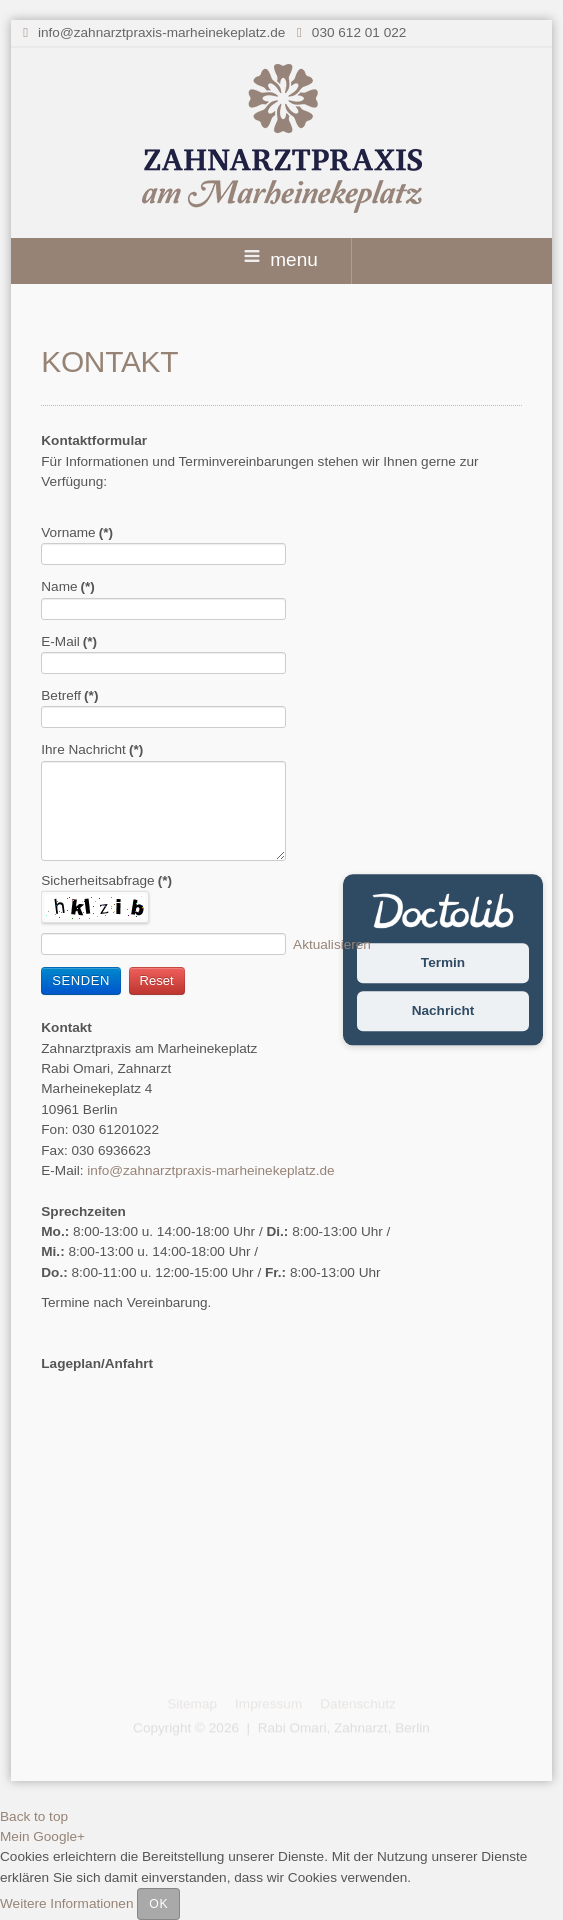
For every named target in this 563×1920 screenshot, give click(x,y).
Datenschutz (358, 1701)
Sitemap (192, 1701)
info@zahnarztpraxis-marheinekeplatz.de (161, 32)
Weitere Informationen (67, 1903)
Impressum (268, 1701)
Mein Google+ (42, 1836)
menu (281, 259)
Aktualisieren (332, 944)
